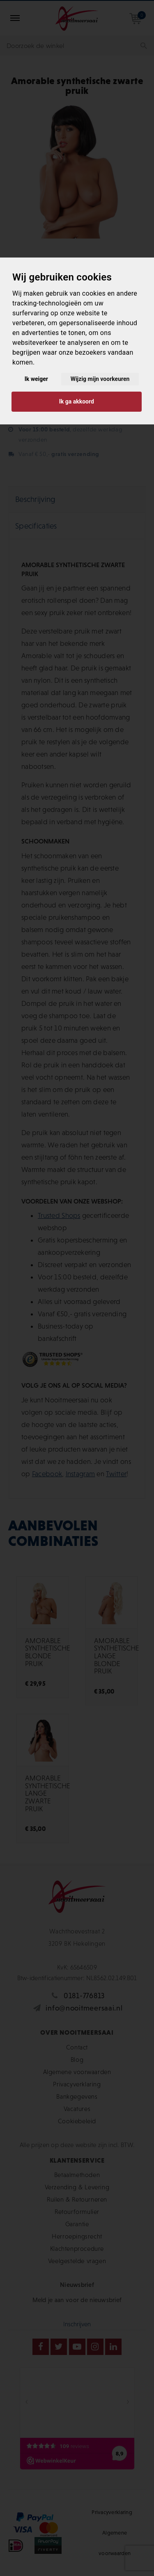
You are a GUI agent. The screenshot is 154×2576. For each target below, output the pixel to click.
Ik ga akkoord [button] (76, 401)
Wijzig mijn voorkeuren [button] (100, 379)
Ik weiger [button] (36, 379)
